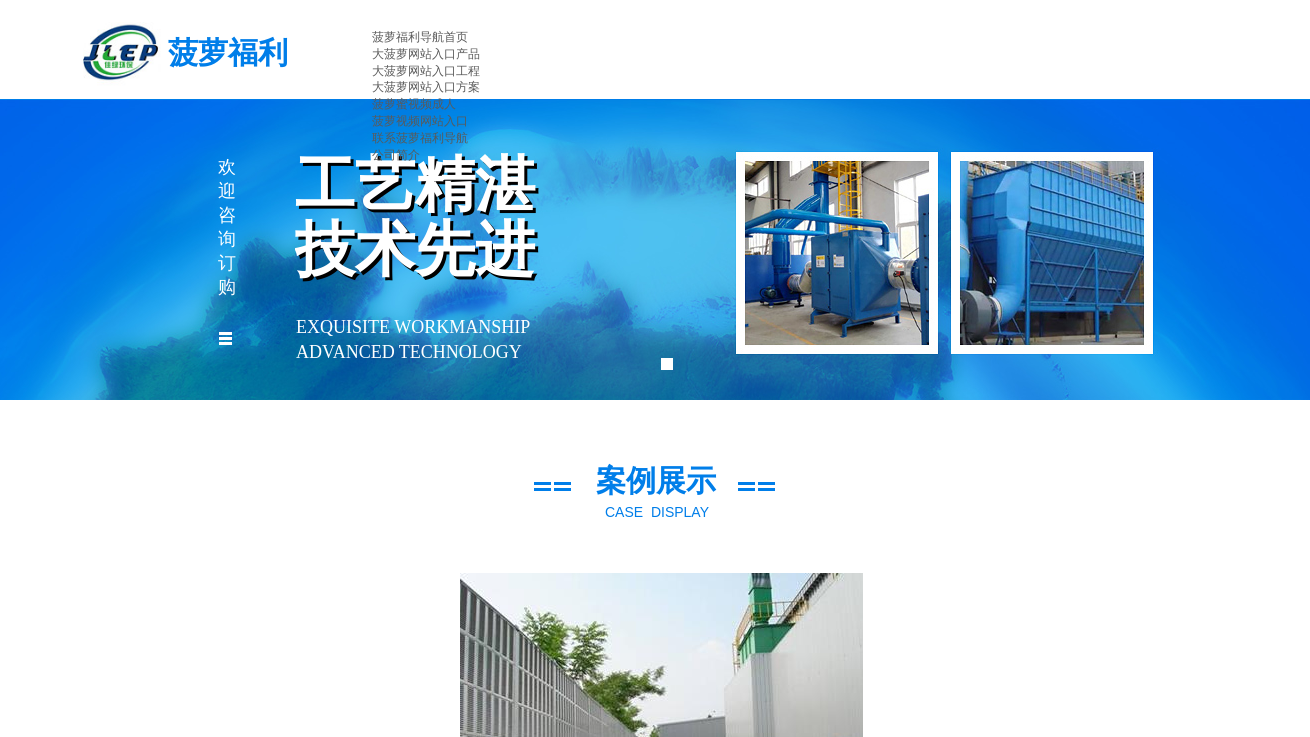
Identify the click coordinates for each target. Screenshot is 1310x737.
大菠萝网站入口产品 (426, 54)
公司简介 (396, 155)
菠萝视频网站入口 (420, 121)
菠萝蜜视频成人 (414, 104)
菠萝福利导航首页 (420, 37)
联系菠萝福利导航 (420, 138)
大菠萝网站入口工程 (426, 71)
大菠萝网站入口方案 (426, 87)
